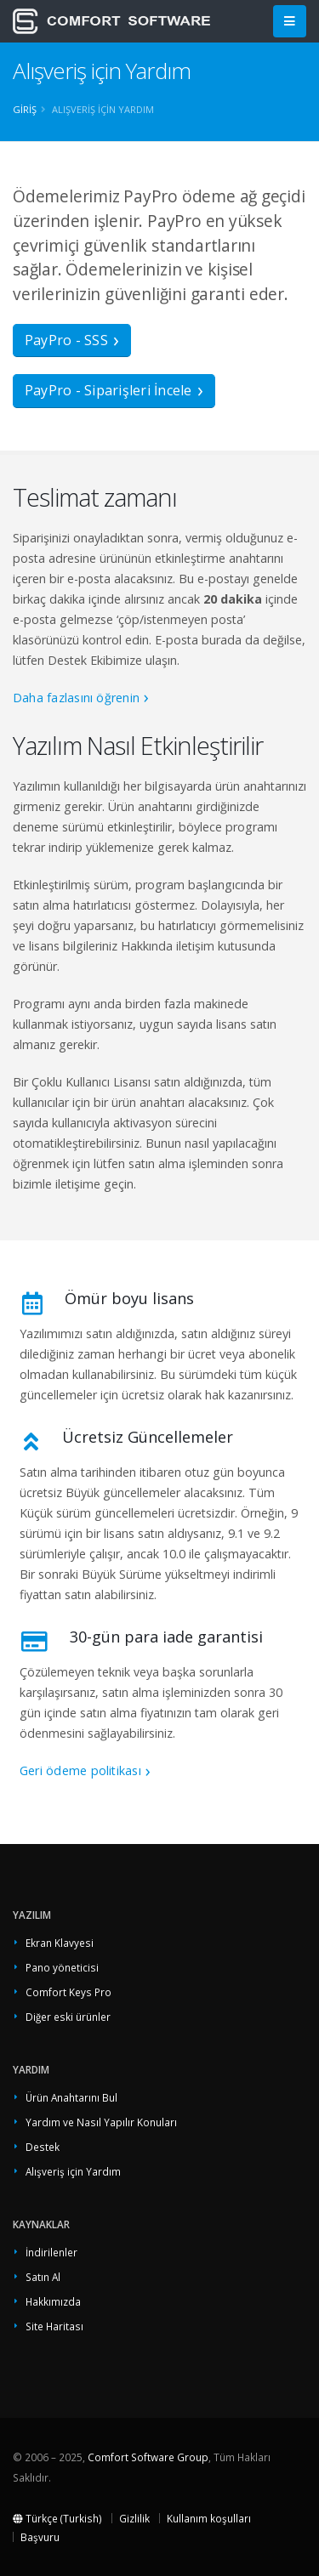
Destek (43, 2146)
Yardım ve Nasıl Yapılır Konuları (101, 2122)
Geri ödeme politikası (80, 1770)
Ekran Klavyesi (60, 1942)
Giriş (25, 109)
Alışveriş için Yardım (73, 2171)
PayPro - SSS (66, 340)
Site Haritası (54, 2326)
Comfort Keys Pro (68, 1992)
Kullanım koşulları (209, 2518)
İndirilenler (51, 2252)
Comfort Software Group (148, 2457)
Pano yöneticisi (62, 1967)
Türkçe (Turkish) (57, 2518)
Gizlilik (134, 2518)
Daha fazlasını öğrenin (76, 697)
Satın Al (43, 2277)
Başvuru (40, 2537)
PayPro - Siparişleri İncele (108, 390)
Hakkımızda (53, 2301)
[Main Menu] (289, 21)
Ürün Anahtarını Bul (71, 2097)
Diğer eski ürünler (68, 2016)
